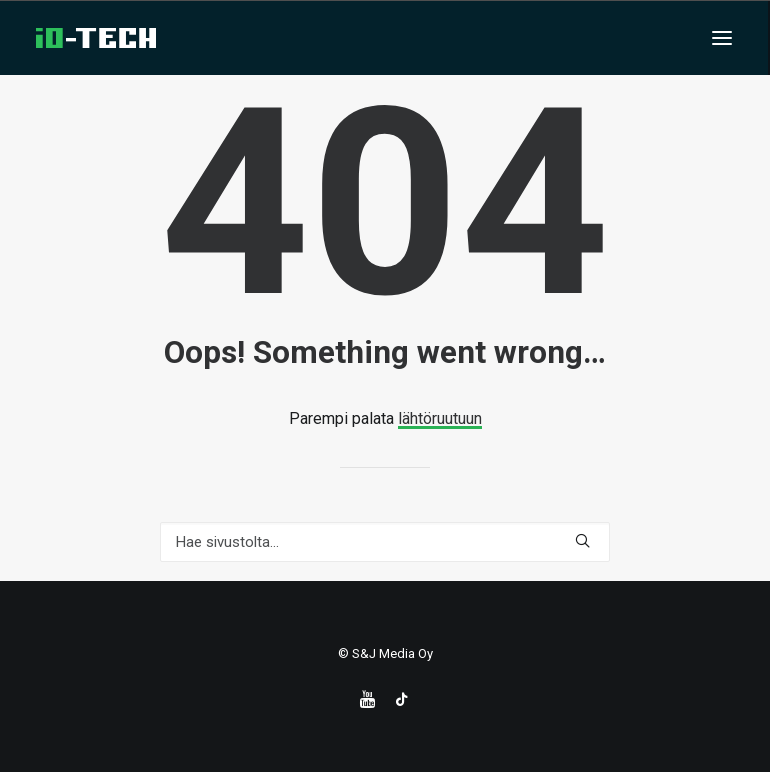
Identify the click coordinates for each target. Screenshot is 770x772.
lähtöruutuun (440, 418)
